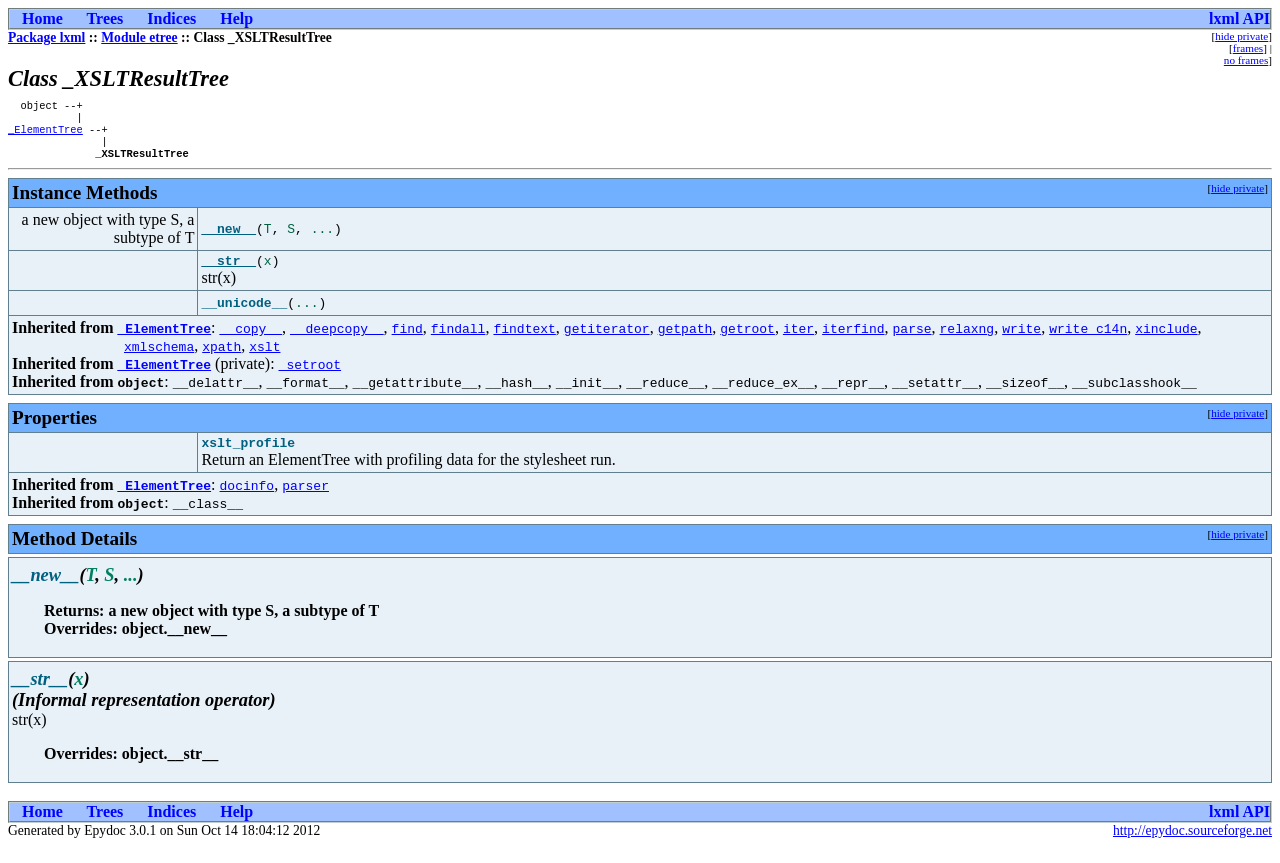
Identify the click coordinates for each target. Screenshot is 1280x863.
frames (1248, 48)
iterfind (853, 341)
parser (305, 501)
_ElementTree (45, 135)
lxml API (1239, 18)
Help (236, 18)
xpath (221, 359)
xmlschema (159, 359)
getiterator (607, 341)
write (1021, 341)
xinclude (1166, 341)
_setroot (310, 377)
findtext (524, 341)
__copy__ (251, 341)
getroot (747, 341)
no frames (1246, 60)
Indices (171, 18)
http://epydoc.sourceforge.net (1192, 846)
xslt (264, 359)
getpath (685, 341)
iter (798, 341)
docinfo (247, 501)
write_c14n (1088, 341)
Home (42, 18)
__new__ (228, 239)
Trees (105, 18)
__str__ (228, 273)
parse (911, 341)
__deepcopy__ (337, 341)
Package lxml (46, 37)
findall (458, 341)
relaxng (966, 341)
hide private (1241, 36)
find (407, 341)
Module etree (139, 37)
